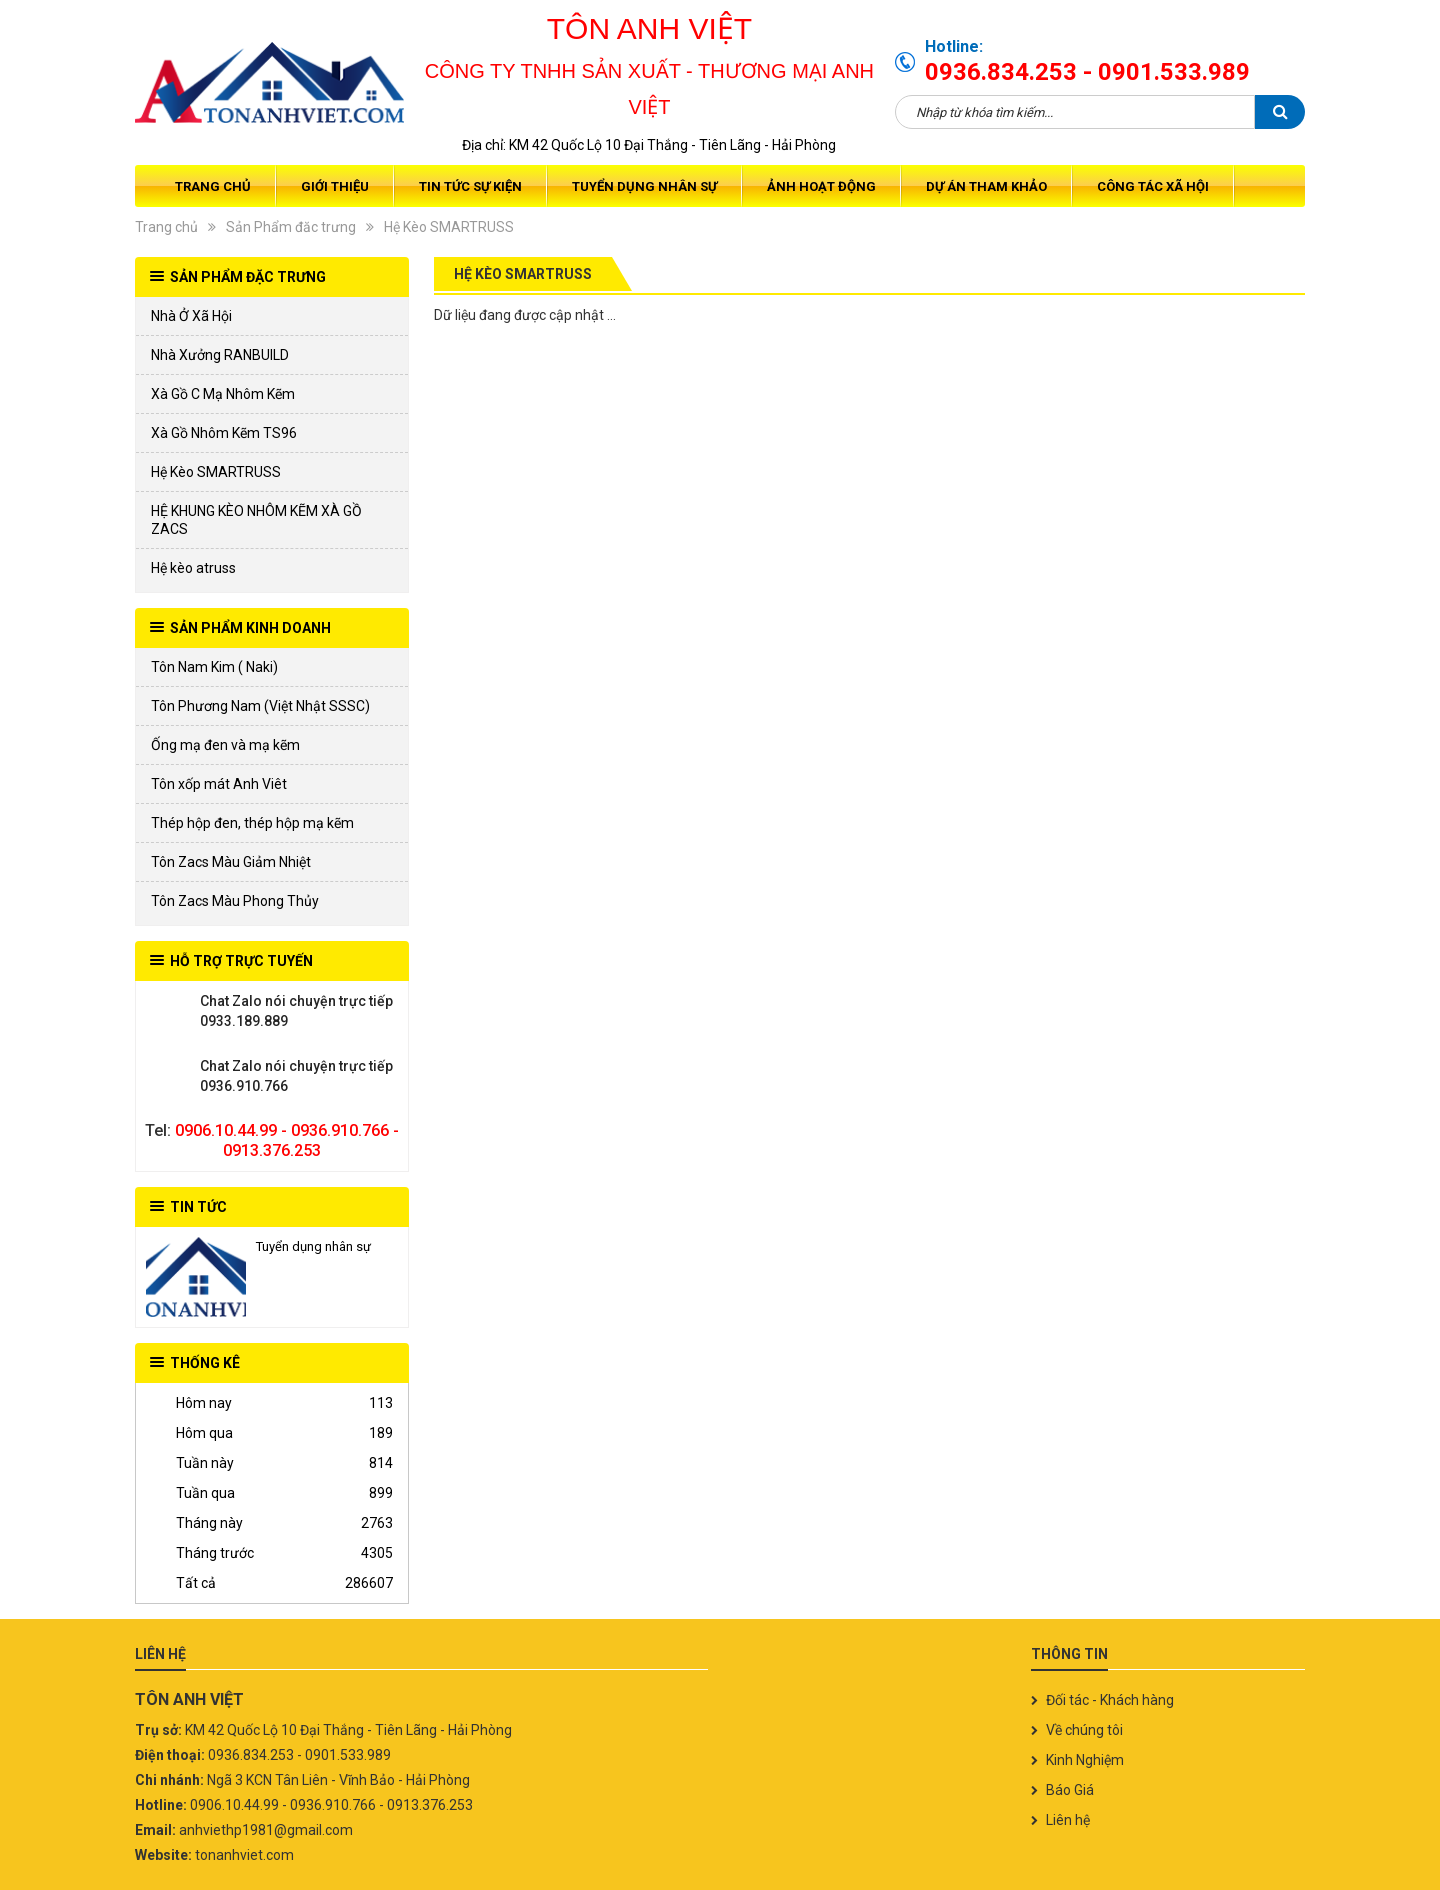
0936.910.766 (170, 1076)
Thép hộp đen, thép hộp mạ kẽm (252, 823)
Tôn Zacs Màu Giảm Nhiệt (231, 862)
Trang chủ (213, 186)
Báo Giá (1070, 1790)
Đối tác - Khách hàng (1110, 1700)
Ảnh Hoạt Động (821, 186)
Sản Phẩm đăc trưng (291, 227)
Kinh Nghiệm (1085, 1760)
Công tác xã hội (1153, 186)
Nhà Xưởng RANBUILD (220, 355)
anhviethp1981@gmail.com (266, 1830)
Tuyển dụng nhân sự (644, 186)
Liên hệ (1068, 1820)
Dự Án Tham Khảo (986, 186)
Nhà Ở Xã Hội (191, 316)
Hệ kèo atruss (193, 568)
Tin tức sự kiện (470, 186)
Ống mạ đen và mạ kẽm (225, 745)
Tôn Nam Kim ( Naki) (214, 667)
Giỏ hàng (1282, 186)
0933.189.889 (170, 1011)
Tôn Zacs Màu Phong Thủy (235, 901)
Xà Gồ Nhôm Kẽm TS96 (224, 433)
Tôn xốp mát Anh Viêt (219, 784)
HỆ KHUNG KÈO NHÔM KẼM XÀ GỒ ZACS (256, 520)
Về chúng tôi (1084, 1730)
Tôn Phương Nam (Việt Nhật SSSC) (260, 706)
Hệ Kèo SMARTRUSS (449, 227)
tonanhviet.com (244, 1855)
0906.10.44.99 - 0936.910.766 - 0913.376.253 (287, 1140)
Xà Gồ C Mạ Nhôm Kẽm (223, 394)
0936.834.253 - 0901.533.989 (1087, 72)
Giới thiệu (335, 186)
